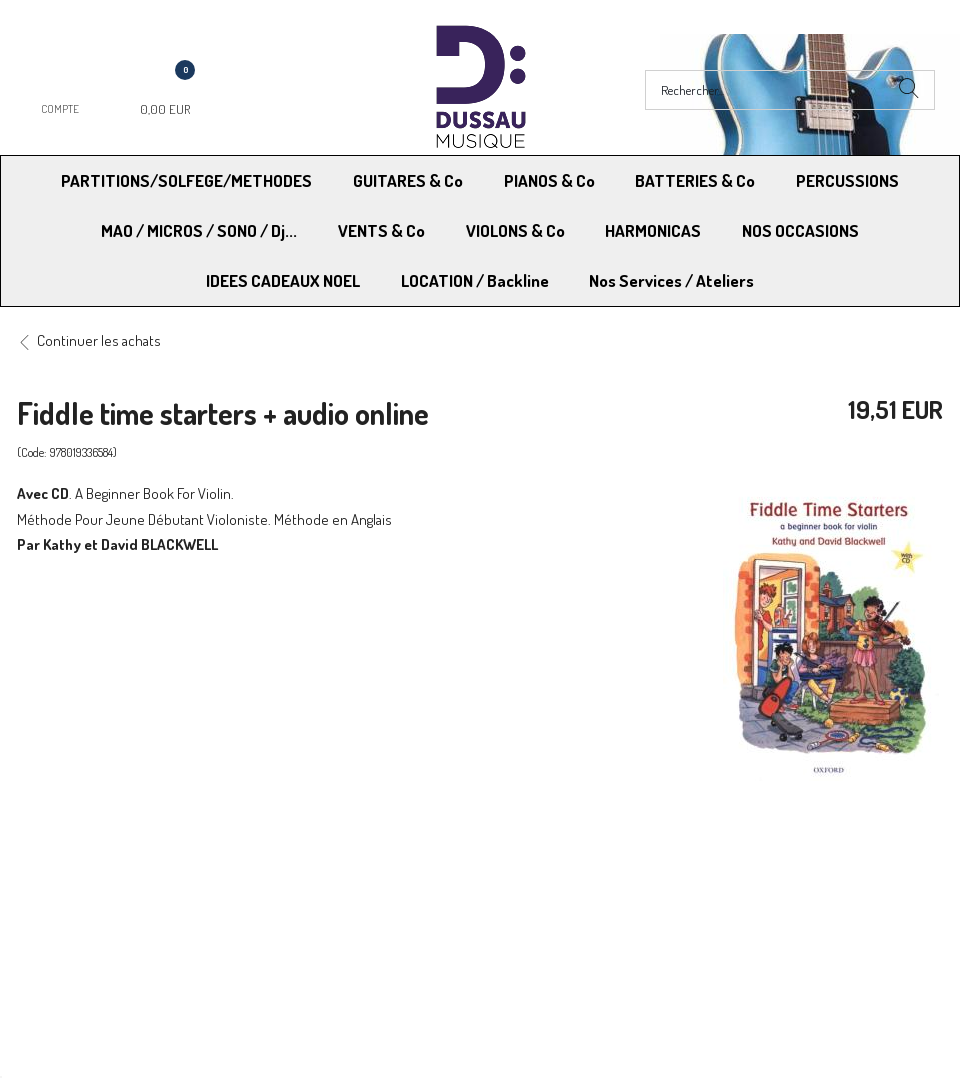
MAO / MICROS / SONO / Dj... (199, 230)
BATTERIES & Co (695, 180)
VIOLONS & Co (515, 230)
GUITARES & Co (408, 180)
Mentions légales (760, 870)
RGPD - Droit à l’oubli (94, 921)
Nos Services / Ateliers (671, 280)
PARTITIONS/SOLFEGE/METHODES (186, 180)
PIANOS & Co (549, 180)
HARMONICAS (653, 230)
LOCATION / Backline (475, 280)
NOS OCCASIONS (800, 230)
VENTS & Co (381, 230)
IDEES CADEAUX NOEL (283, 280)
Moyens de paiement (323, 870)
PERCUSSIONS (847, 180)
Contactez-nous (308, 921)
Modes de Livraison (93, 870)
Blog (722, 921)
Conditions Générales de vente (578, 870)
